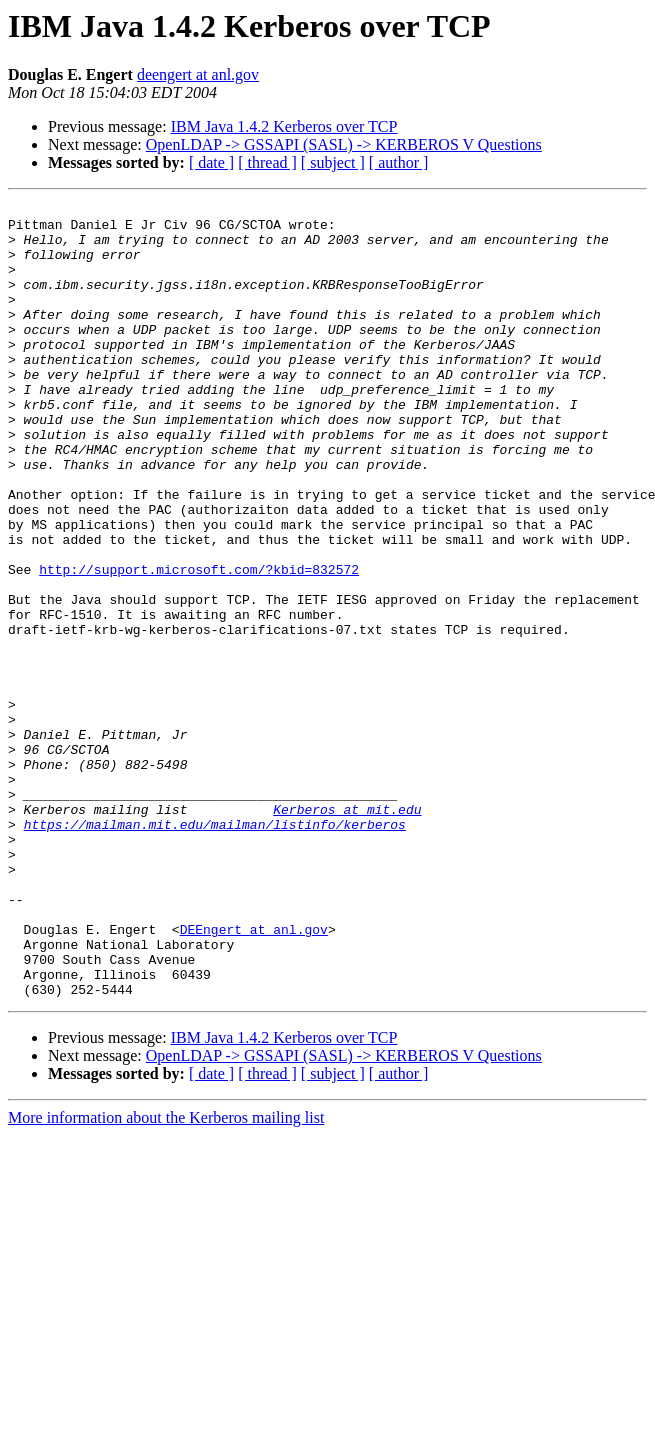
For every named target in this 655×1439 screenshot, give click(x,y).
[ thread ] (267, 162)
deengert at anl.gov (198, 74)
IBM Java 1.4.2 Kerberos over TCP (284, 126)
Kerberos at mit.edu (347, 932)
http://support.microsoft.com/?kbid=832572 (199, 644)
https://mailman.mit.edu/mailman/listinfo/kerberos (215, 950)
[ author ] (399, 162)
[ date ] (211, 162)
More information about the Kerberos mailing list (166, 1276)
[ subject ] (333, 162)
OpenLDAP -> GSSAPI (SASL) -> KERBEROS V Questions (344, 144)
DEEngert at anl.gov (254, 1076)
